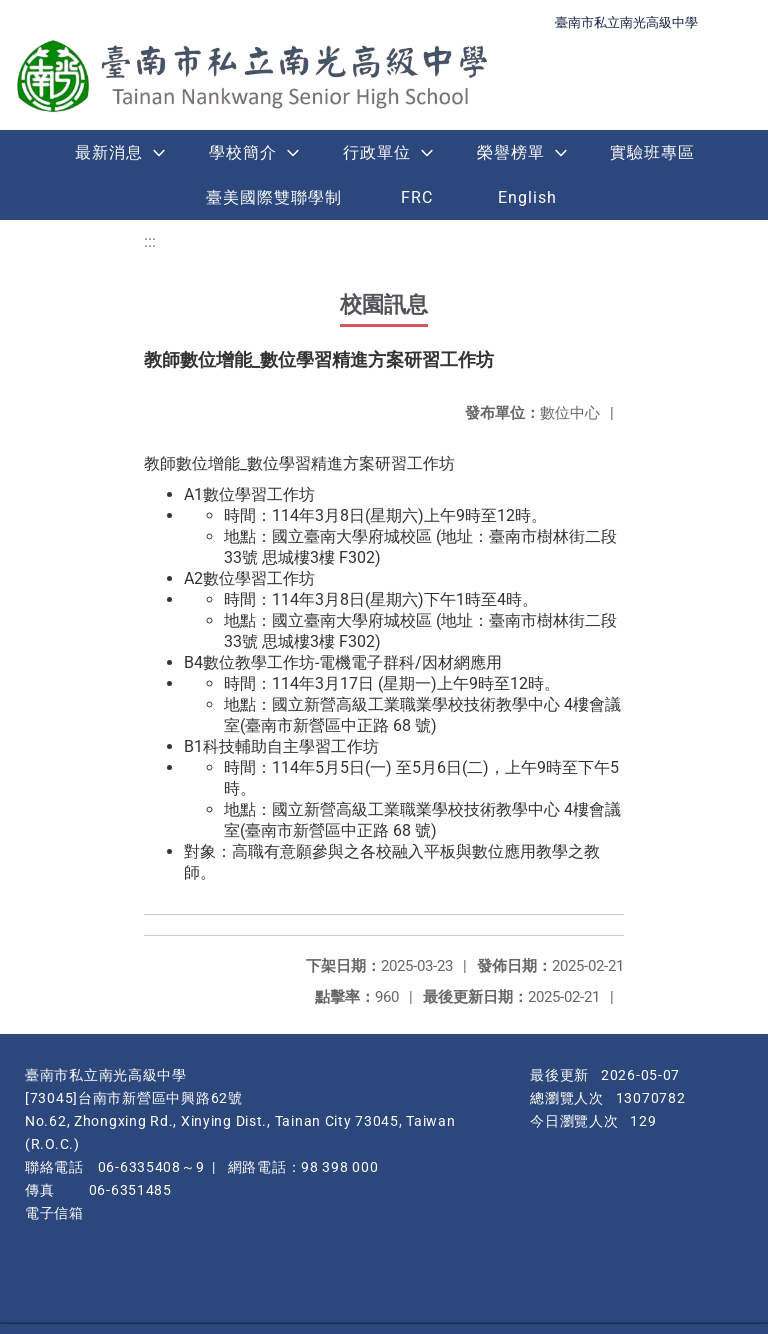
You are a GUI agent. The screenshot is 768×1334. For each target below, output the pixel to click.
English (527, 197)
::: (150, 241)
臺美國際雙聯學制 (274, 197)
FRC (417, 197)
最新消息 (109, 152)
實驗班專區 (652, 152)
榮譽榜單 (511, 152)
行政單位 (377, 152)
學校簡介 (243, 152)
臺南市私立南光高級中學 (626, 22)
